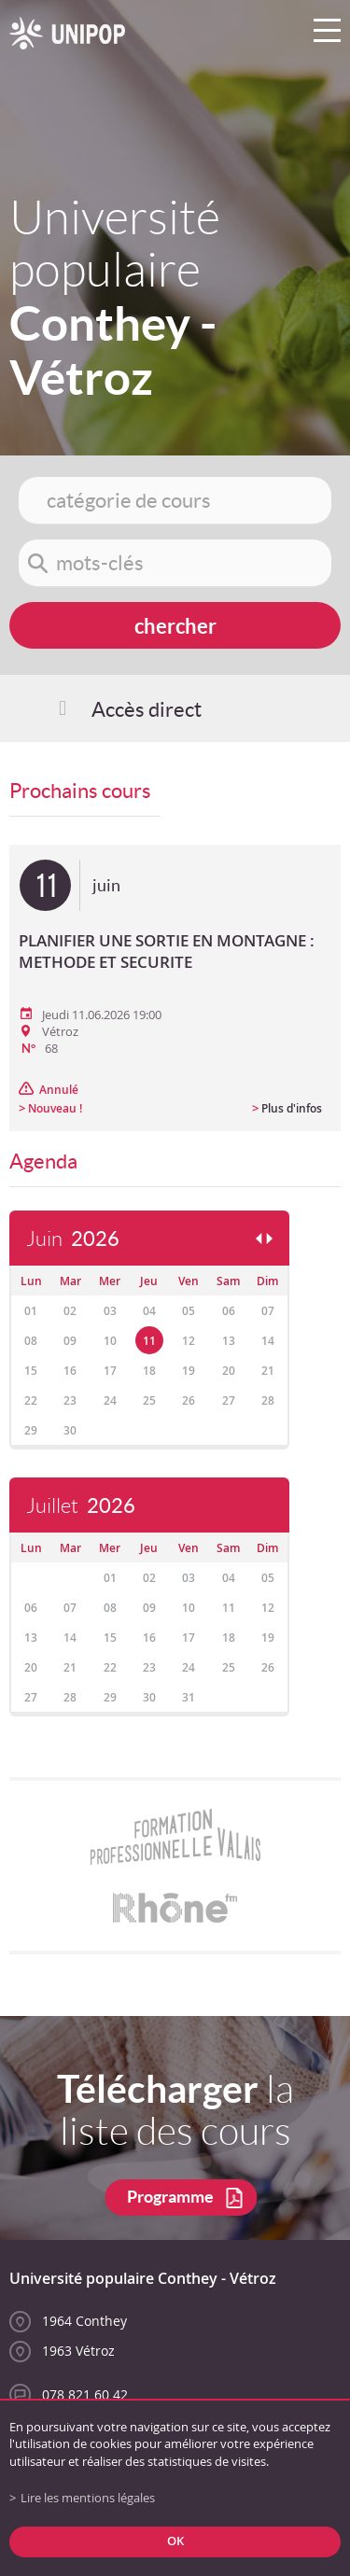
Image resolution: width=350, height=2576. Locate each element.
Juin (72, 1239)
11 (149, 1341)
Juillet (80, 1506)
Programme (170, 2196)
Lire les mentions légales (88, 2498)
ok (175, 2541)
